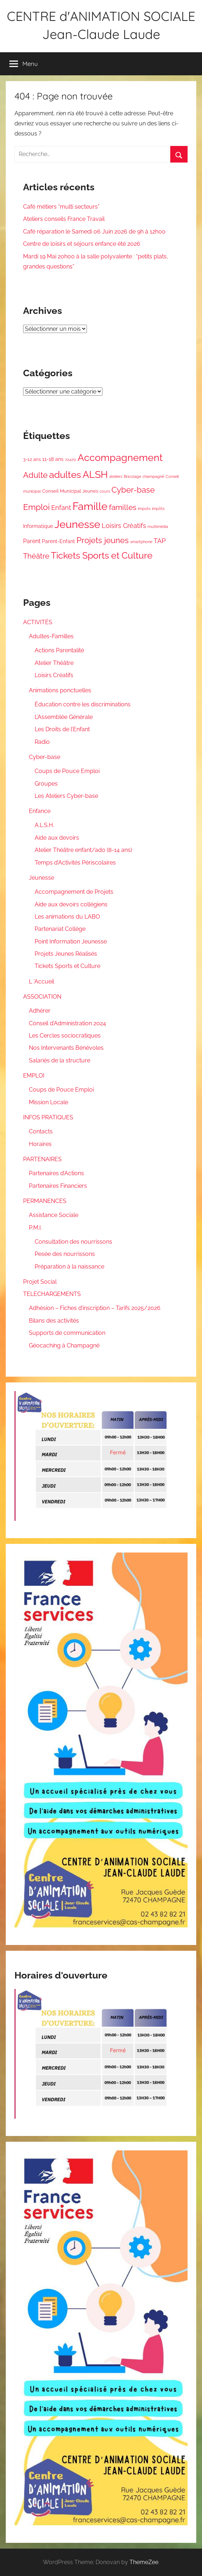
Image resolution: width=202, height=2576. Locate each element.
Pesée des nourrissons (65, 1254)
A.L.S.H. (44, 825)
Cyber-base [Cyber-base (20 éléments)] (133, 489)
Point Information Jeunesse (71, 941)
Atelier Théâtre (54, 662)
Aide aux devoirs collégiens (71, 904)
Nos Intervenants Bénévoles (66, 1047)
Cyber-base (44, 757)
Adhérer (39, 1010)
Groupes (46, 783)
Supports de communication (67, 1332)
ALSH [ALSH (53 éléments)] (95, 474)
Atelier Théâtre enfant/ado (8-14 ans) (83, 850)
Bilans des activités (54, 1320)
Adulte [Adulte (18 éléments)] (35, 475)
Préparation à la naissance (69, 1266)
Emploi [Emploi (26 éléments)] (36, 507)
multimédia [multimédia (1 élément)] (158, 526)
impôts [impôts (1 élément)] (158, 508)
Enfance (39, 811)
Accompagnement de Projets (74, 891)
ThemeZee (143, 2562)
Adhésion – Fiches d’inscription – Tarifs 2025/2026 (95, 1308)
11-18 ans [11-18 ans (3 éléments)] (52, 459)
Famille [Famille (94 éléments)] (90, 506)
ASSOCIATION (42, 996)
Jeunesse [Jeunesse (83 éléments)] (77, 524)
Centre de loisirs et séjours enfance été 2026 (81, 243)
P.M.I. (35, 1227)
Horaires (40, 1144)
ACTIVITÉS (37, 622)
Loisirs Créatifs (54, 675)
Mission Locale (48, 1102)
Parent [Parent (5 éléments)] (31, 541)
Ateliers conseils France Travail (64, 219)
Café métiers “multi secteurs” (61, 206)
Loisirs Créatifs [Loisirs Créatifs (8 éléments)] (124, 525)
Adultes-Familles (51, 636)
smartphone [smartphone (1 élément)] (141, 541)
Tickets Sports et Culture (67, 966)
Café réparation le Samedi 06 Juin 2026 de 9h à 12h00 (94, 231)
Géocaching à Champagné (64, 1345)
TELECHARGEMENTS (52, 1294)
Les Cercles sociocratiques (65, 1035)
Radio (42, 741)
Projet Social (40, 1281)
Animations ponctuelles (60, 690)
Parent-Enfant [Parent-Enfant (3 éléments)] (58, 541)
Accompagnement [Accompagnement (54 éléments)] (120, 457)
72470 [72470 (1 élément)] (70, 459)
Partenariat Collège (60, 928)
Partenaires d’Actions (56, 1173)
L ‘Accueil (41, 981)
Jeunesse (41, 877)
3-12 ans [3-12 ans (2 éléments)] (32, 459)
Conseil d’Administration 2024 (67, 1023)
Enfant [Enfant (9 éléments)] (61, 507)
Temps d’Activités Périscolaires (75, 862)
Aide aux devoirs (57, 837)
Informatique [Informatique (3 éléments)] (38, 526)
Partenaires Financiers (58, 1185)
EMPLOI (33, 1075)
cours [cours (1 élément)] (105, 491)
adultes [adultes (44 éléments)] (65, 474)
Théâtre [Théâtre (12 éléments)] (36, 556)
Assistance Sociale (53, 1215)
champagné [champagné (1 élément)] (153, 476)
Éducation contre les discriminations (83, 704)
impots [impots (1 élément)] (144, 508)
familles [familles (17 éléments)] (122, 507)
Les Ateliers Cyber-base (66, 795)
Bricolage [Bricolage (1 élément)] (132, 476)
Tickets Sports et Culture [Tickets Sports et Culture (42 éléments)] (102, 555)
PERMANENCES (44, 1201)
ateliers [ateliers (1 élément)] (115, 476)
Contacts (41, 1131)
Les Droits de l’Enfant (62, 729)
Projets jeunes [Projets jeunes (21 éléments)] (102, 540)
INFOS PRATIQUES (48, 1117)
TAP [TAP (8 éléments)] (160, 541)
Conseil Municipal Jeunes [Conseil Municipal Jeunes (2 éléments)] (70, 491)
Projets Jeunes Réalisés (66, 953)
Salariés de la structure (59, 1060)
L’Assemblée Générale (64, 717)
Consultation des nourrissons (73, 1241)
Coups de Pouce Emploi (67, 771)
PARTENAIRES (42, 1159)
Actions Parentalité (59, 650)
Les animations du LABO (67, 916)
